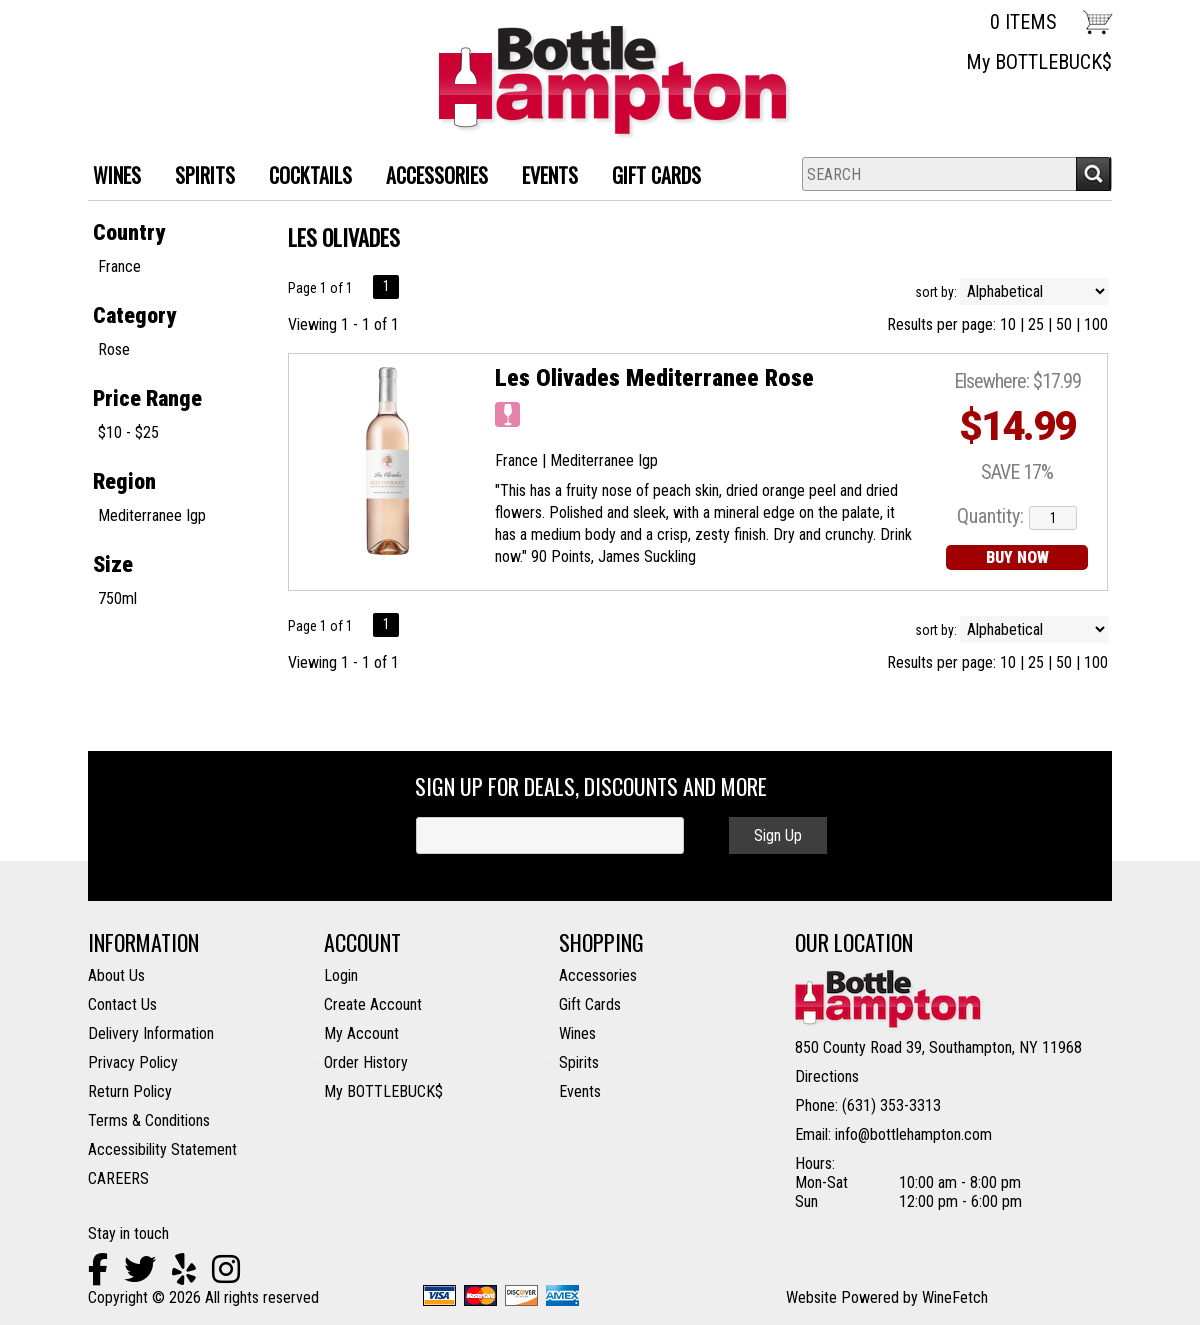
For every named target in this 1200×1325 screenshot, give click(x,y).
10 (1008, 324)
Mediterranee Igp (152, 515)
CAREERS (118, 1178)
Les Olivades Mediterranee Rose (654, 378)
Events (550, 175)
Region (124, 481)
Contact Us (122, 1004)
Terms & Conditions (149, 1120)
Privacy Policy (133, 1062)
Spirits (579, 1062)
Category (134, 315)
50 (1064, 324)
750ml (117, 598)
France (119, 266)
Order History (366, 1062)
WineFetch (955, 1297)
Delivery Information (151, 1033)
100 (1096, 324)
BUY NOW (1017, 557)
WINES (109, 177)
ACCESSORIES (429, 177)
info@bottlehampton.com (913, 1134)
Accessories (598, 975)
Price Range (147, 398)
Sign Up (778, 835)
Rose (114, 349)
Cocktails (303, 177)
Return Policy (130, 1091)
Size (113, 564)
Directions (827, 1076)
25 (1036, 324)
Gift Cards (656, 175)
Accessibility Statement (162, 1149)
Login (341, 975)
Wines (577, 1033)
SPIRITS (197, 177)
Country (129, 232)
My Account (361, 1033)
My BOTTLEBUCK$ (1039, 62)
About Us (116, 975)
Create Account (373, 1004)
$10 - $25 (128, 432)
